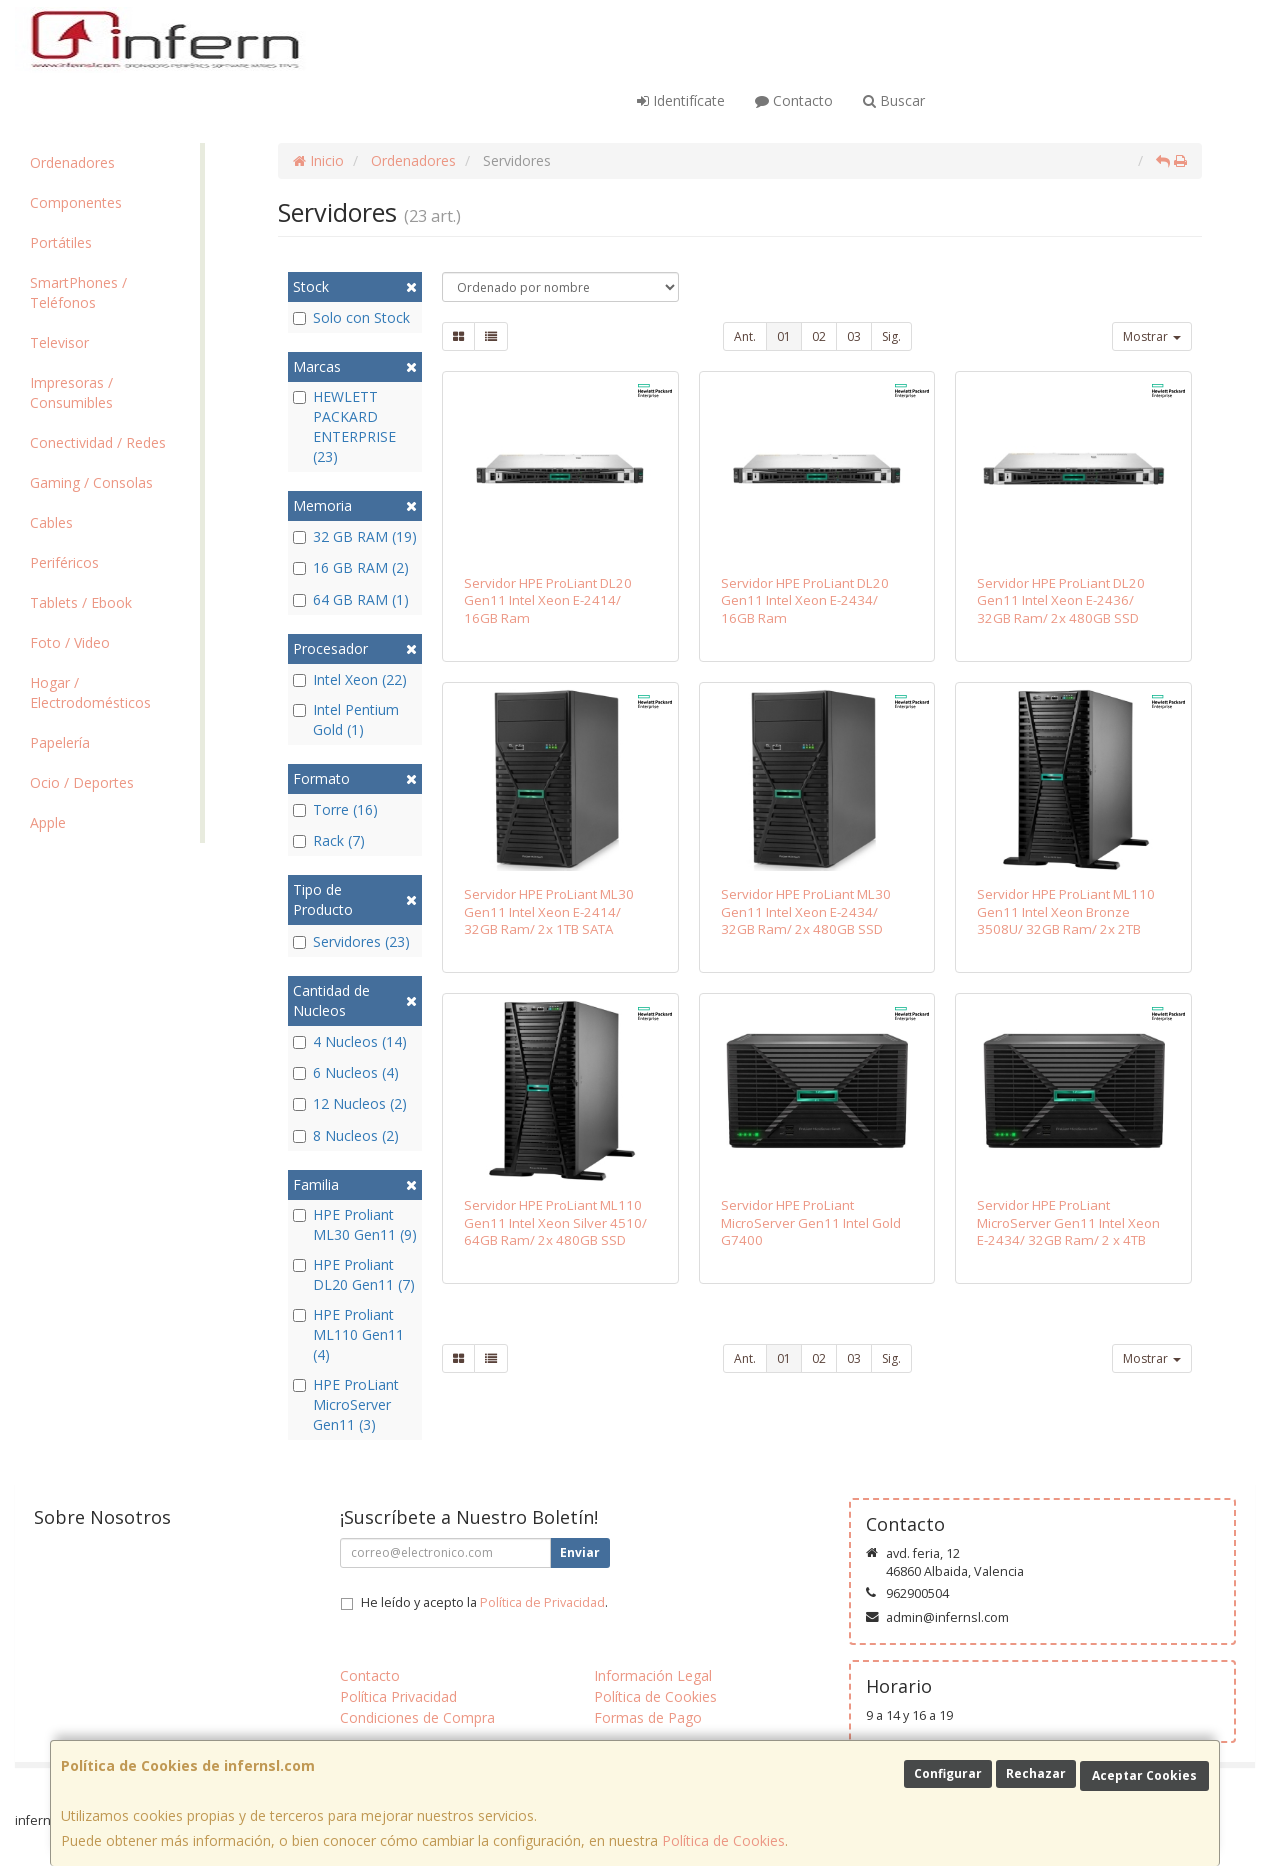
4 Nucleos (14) (350, 1041)
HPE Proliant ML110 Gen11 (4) (348, 1334)
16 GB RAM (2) (351, 567)
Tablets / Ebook (81, 602)
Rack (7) (329, 840)
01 (784, 336)
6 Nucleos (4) (346, 1072)
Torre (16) (335, 809)
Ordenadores (72, 162)
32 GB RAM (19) (355, 536)
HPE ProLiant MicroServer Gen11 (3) (346, 1404)
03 (854, 336)
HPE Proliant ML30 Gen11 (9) (355, 1224)
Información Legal (653, 1675)
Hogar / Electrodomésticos (90, 692)
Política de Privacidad (542, 1602)
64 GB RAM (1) (351, 599)
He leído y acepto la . (484, 1602)
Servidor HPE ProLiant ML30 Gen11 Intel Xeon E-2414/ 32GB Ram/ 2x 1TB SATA (549, 911)
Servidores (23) (351, 941)
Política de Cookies (723, 1840)
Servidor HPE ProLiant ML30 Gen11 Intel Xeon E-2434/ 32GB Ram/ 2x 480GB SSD (806, 911)
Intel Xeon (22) (350, 679)
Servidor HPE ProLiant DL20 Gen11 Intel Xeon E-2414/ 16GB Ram (548, 600)
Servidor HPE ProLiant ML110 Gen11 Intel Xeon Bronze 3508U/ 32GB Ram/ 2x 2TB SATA (1066, 920)
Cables (51, 522)
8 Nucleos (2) (346, 1135)
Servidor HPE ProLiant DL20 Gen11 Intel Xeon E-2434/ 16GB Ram (805, 600)
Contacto (794, 100)
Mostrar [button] (1152, 336)
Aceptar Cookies (1144, 1775)
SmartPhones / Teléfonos (78, 292)
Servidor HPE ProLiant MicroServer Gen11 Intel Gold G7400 (811, 1222)
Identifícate (681, 100)
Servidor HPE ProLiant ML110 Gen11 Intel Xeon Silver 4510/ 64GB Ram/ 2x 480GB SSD (555, 1222)
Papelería (60, 742)
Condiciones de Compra (417, 1717)
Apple (48, 822)
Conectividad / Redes (98, 442)
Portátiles (61, 242)
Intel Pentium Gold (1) (346, 719)
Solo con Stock (351, 317)
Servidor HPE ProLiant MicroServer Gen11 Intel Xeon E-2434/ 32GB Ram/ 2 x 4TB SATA (1068, 1231)
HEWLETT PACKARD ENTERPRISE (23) (344, 426)
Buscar (894, 100)
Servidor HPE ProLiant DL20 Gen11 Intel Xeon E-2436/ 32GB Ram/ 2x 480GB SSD (1061, 600)
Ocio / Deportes (82, 782)
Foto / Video (70, 642)
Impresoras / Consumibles (71, 392)
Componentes (76, 202)
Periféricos (64, 562)
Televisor (59, 342)
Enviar (580, 1552)
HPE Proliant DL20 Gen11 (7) (354, 1274)
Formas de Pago (648, 1717)
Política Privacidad (398, 1696)
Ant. (745, 336)
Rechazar (1036, 1773)
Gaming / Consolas (91, 482)
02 (819, 336)
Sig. (891, 336)
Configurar (948, 1773)
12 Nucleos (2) (350, 1103)
